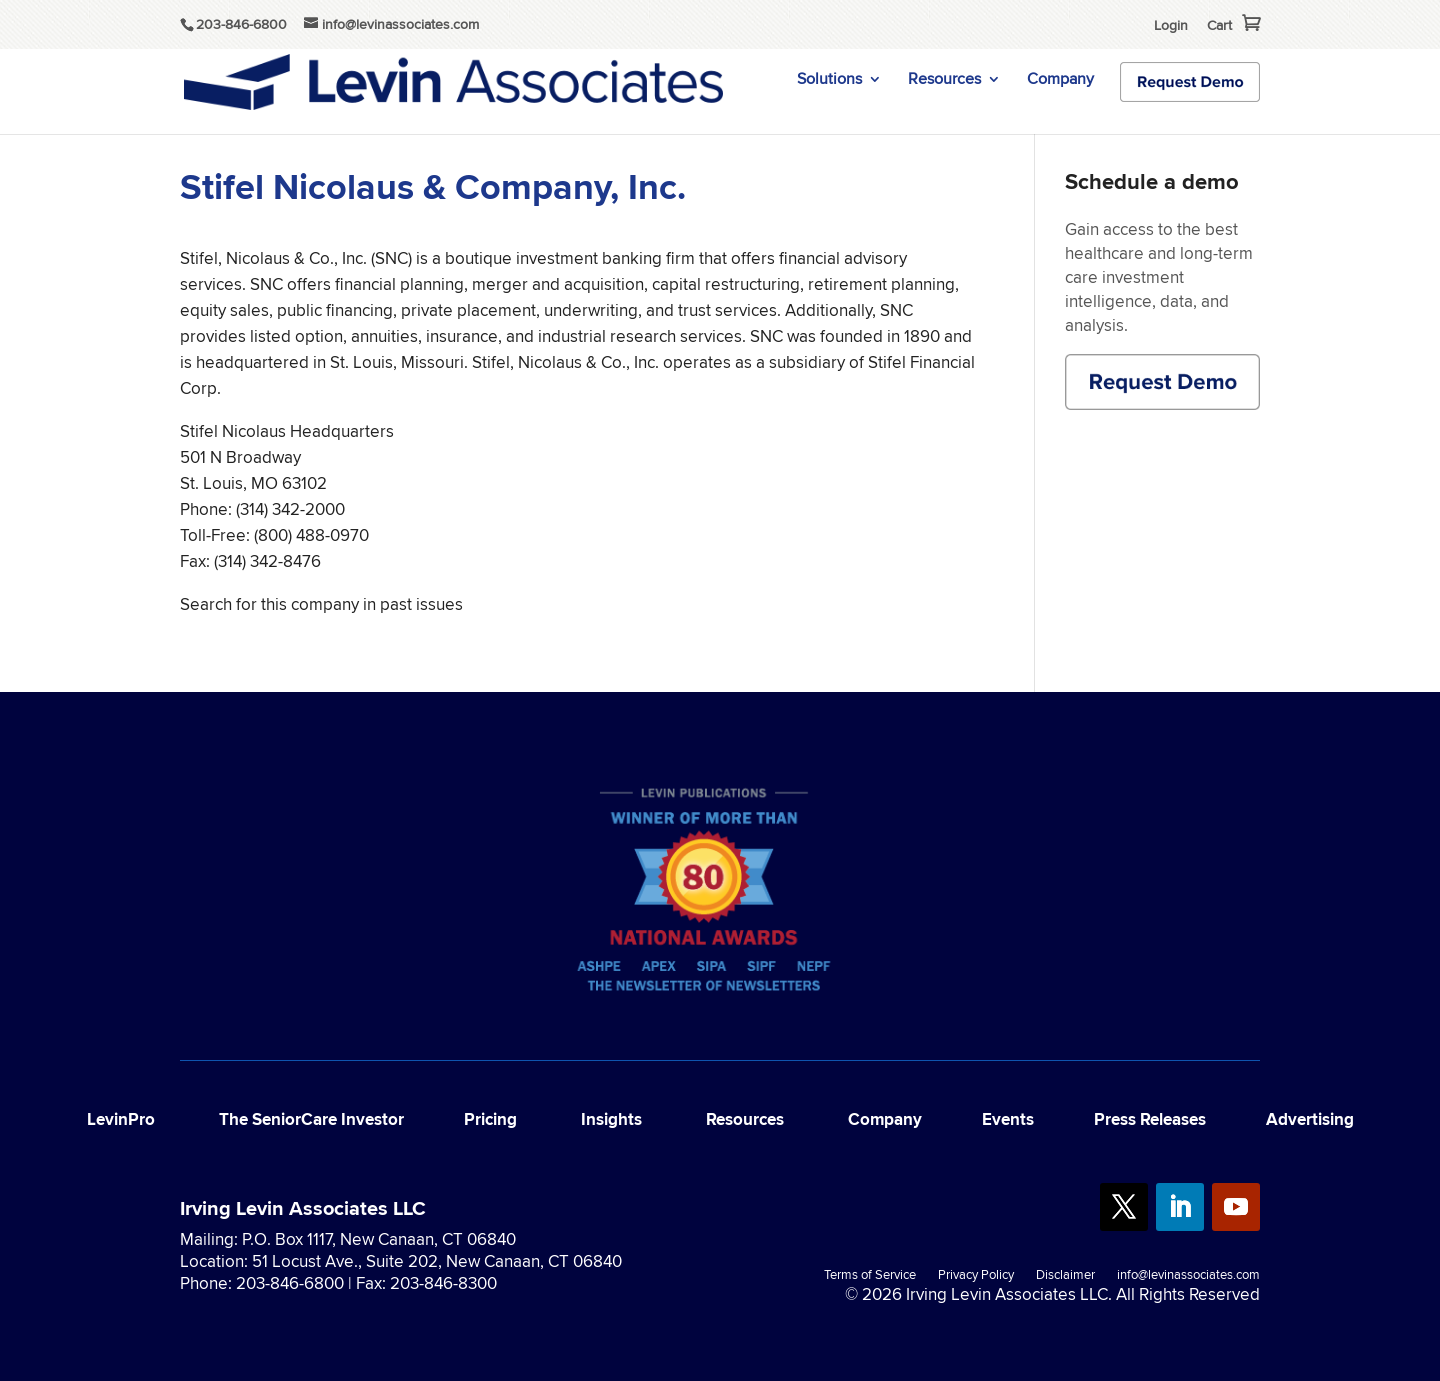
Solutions (829, 81)
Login (1171, 25)
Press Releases (1150, 1119)
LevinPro (121, 1119)
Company (1060, 81)
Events (1008, 1119)
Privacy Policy (976, 1276)
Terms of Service (870, 1276)
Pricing (490, 1119)
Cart (1219, 25)
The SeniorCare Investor (311, 1119)
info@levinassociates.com (1188, 1276)
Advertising (1310, 1119)
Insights (611, 1119)
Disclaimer (1065, 1276)
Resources (944, 81)
